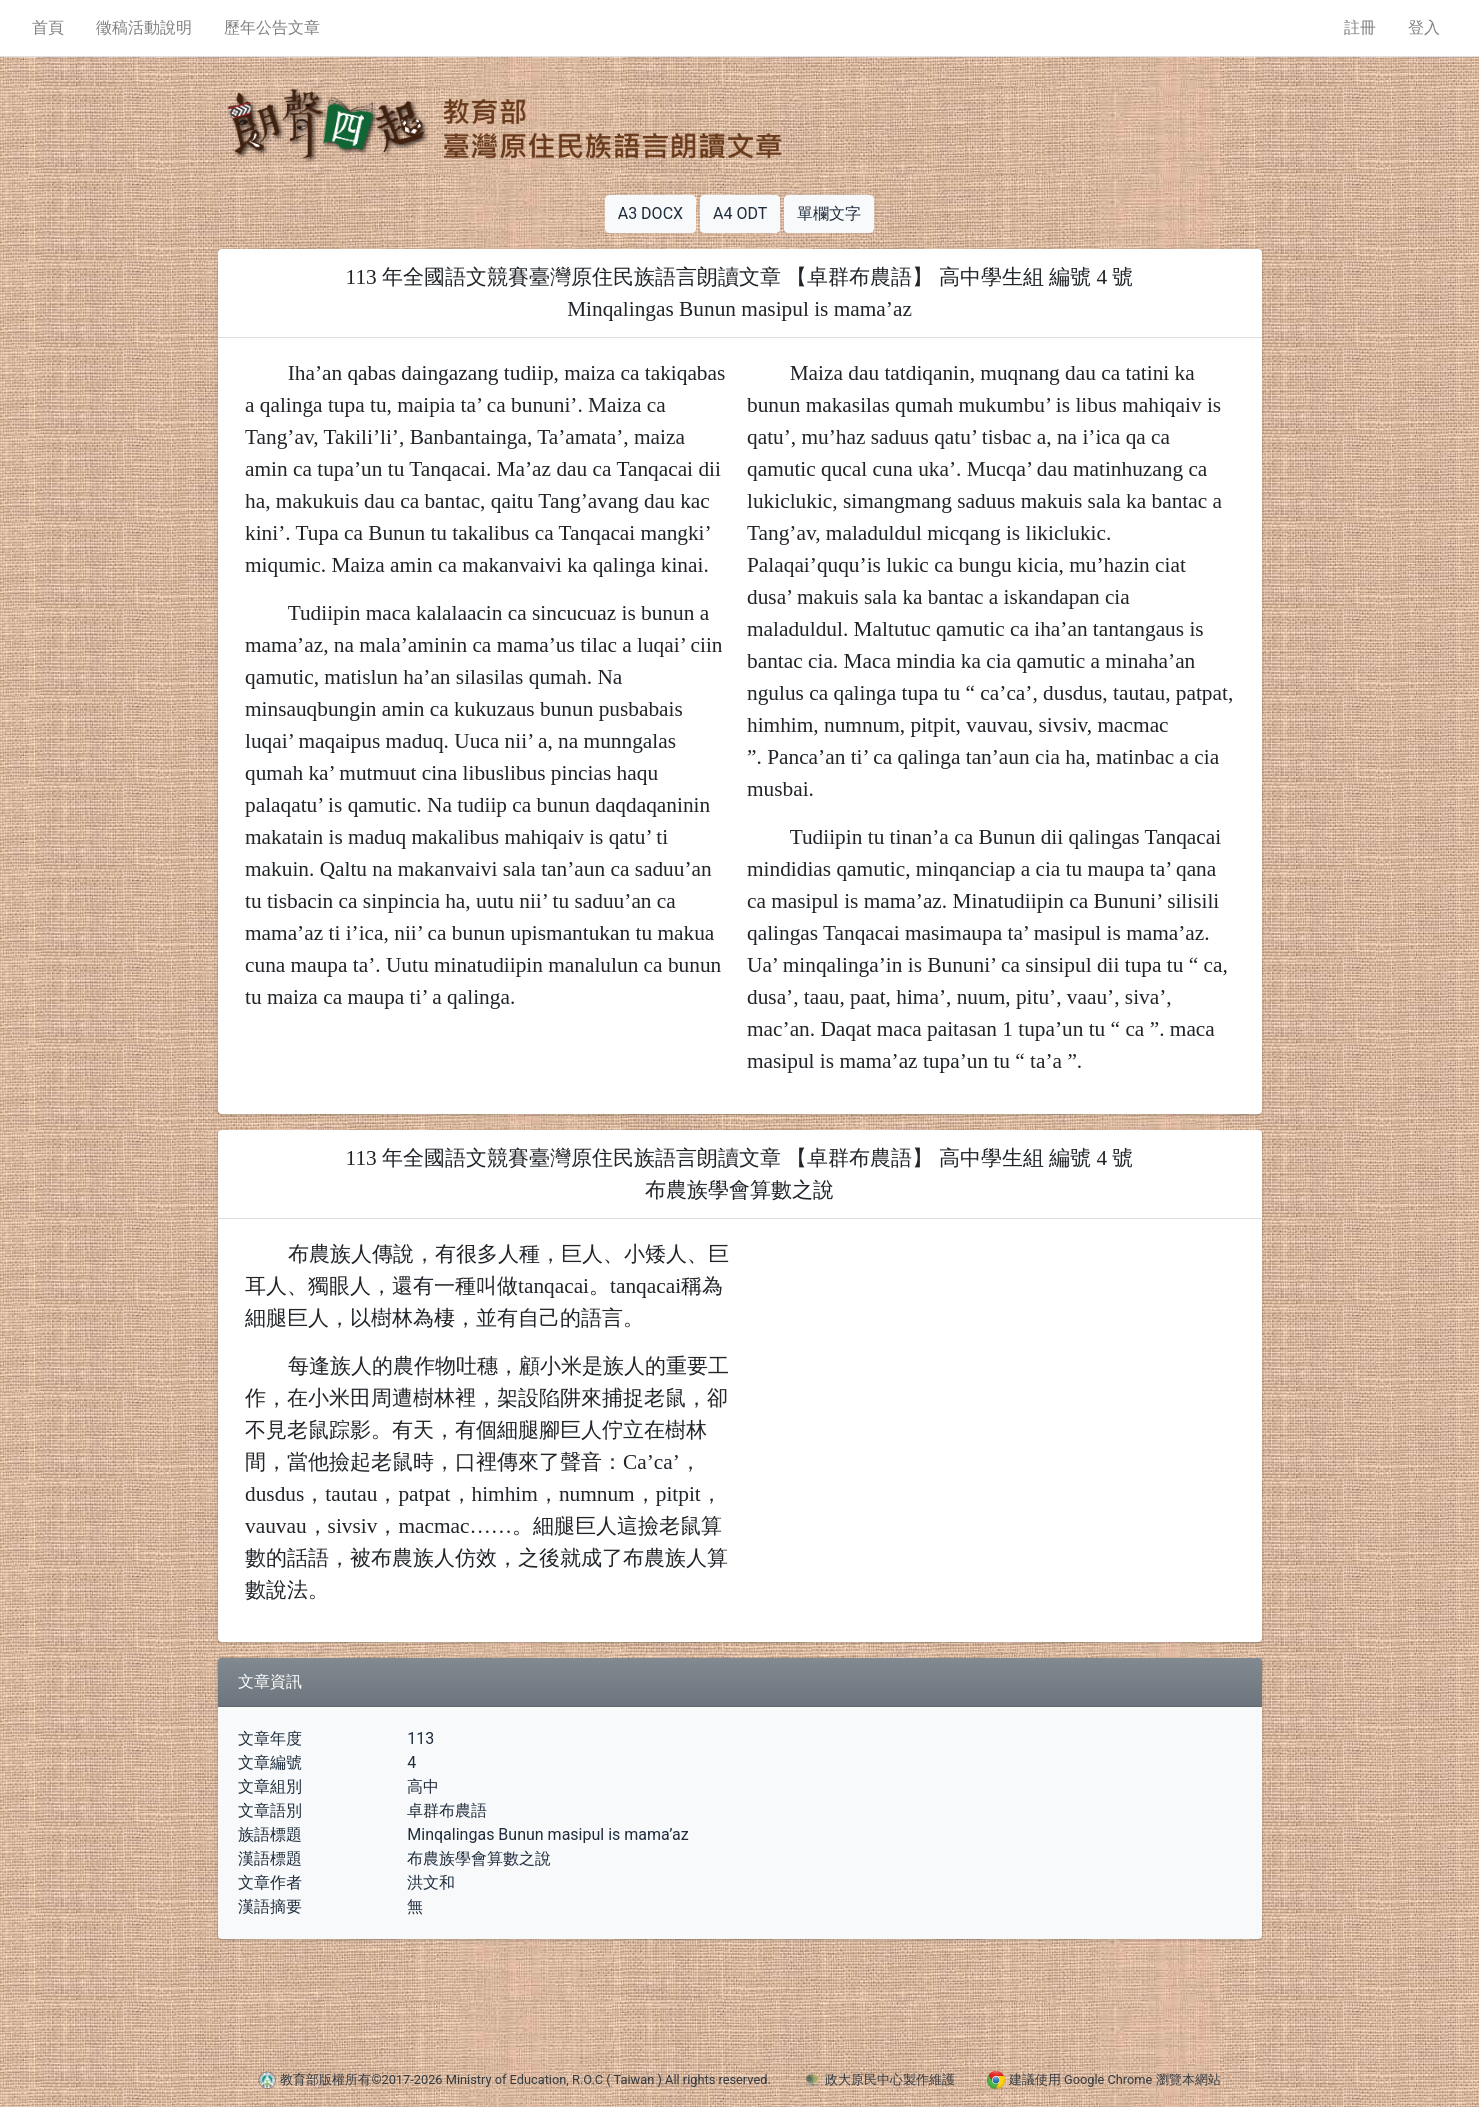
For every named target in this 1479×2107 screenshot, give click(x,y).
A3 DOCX (650, 213)
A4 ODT (740, 213)
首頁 (48, 27)
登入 (1424, 27)
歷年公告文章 (272, 27)
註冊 (1360, 27)
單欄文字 (829, 213)
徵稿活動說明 (144, 27)
